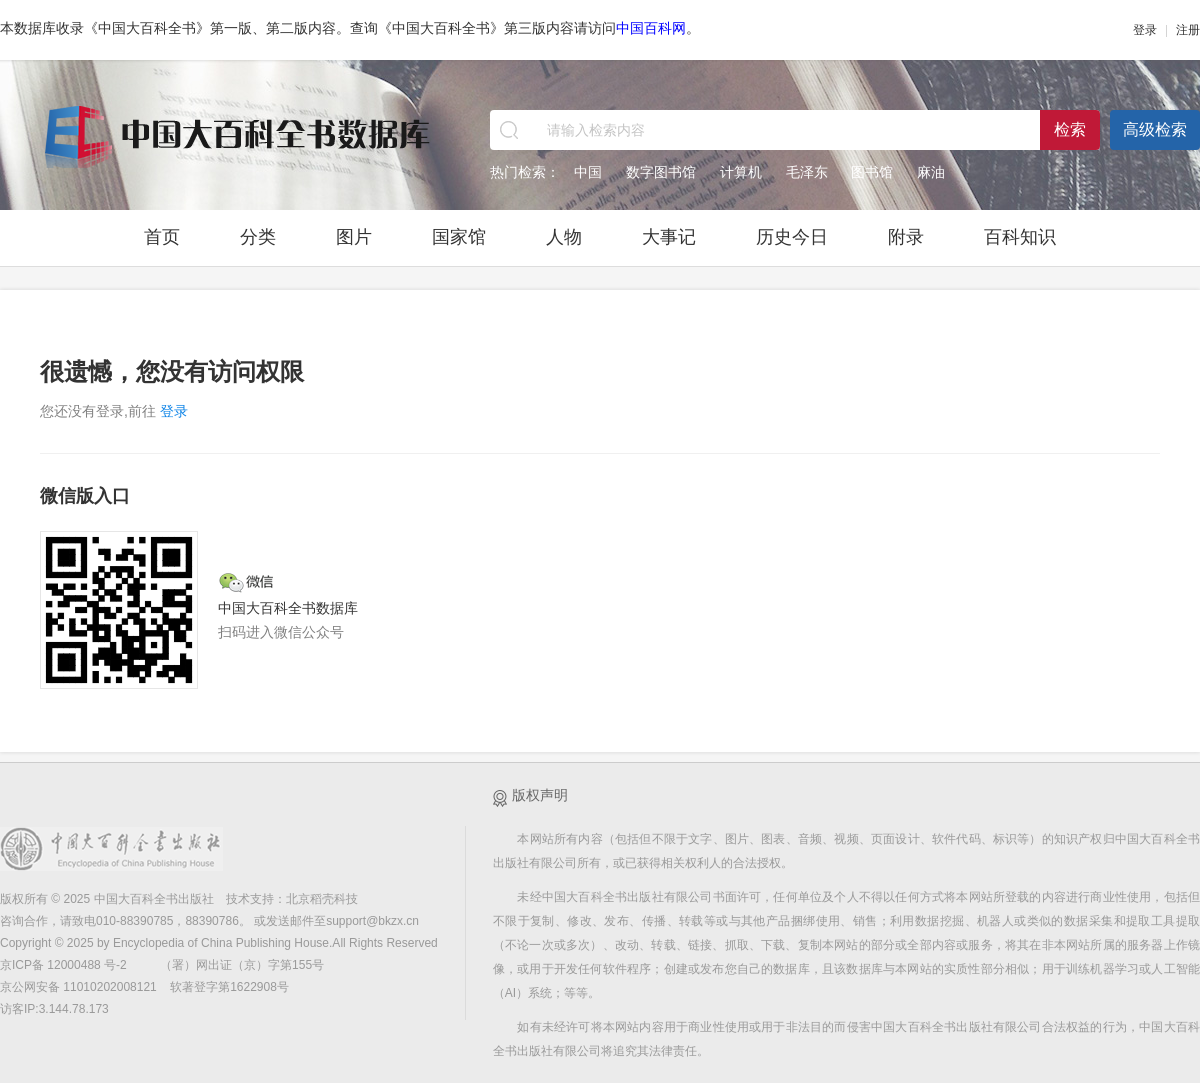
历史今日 (792, 237)
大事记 (669, 237)
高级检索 (1155, 129)
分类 (258, 237)
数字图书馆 (661, 172)
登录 (1145, 30)
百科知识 (1020, 237)
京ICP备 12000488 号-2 (65, 965)
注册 (1188, 30)
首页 (162, 237)
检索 (1070, 129)
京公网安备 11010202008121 (78, 987)
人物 (564, 237)
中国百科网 (651, 28)
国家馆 (459, 237)
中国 (588, 172)
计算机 (741, 172)
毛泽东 (807, 172)
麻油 (931, 172)
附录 (906, 237)
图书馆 (872, 172)
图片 (354, 237)
